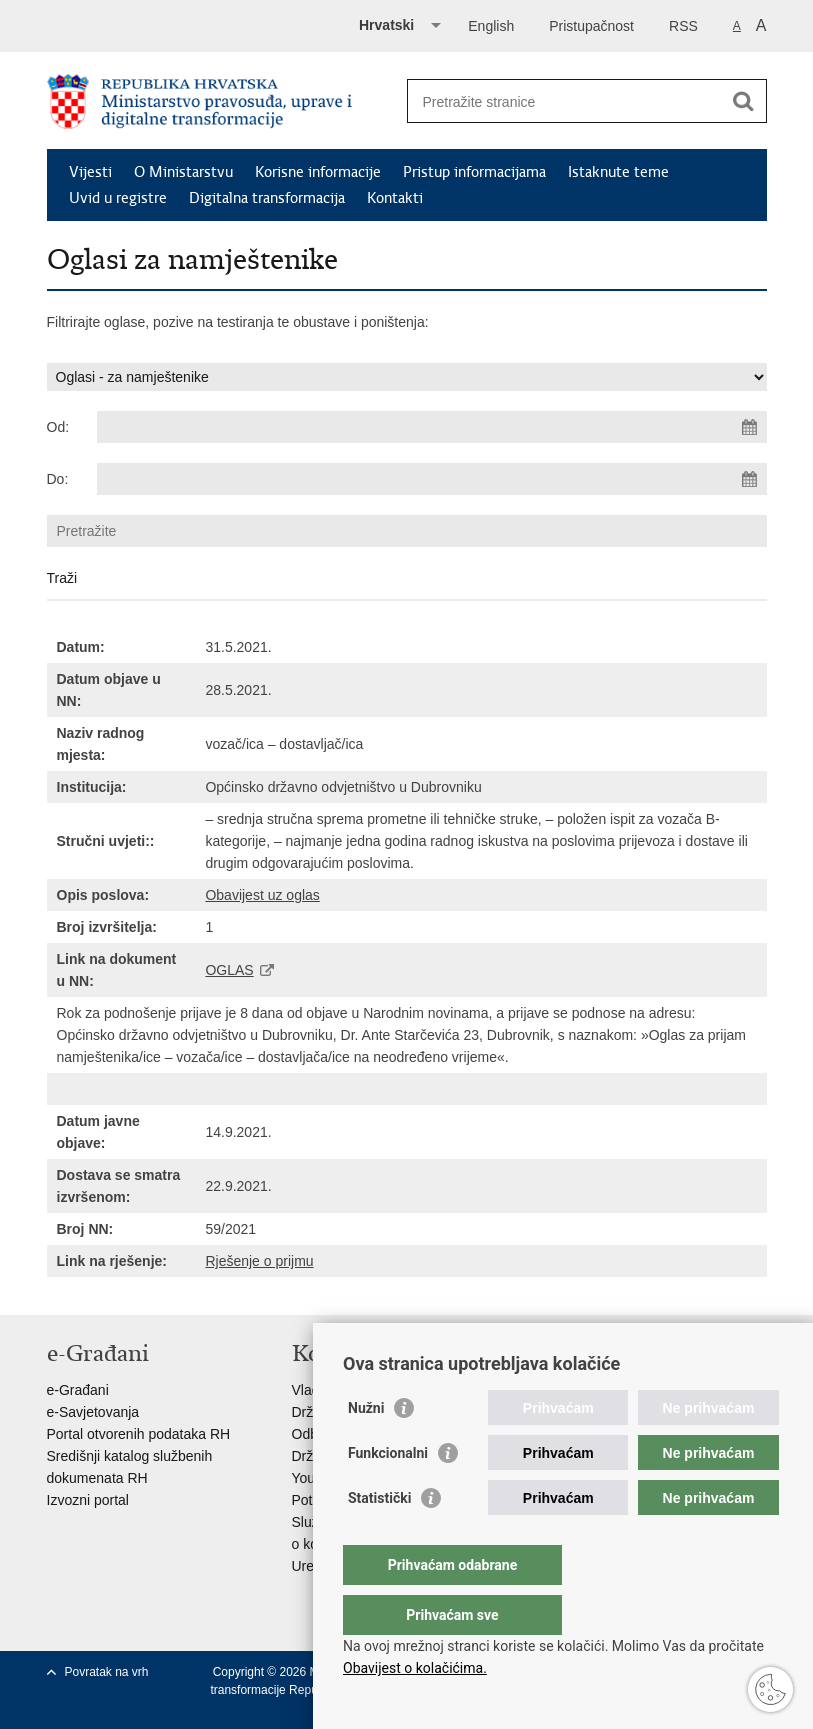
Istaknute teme (618, 172)
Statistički (379, 1538)
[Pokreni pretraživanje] (744, 101)
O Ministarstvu (183, 172)
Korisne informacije (318, 172)
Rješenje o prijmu (259, 1261)
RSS (683, 26)
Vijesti (90, 172)
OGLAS (229, 970)
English (491, 26)
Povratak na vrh (107, 1672)
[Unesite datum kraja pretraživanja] (432, 479)
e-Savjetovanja (93, 1412)
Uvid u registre (118, 198)
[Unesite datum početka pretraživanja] (432, 427)
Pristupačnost (591, 26)
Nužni (366, 1448)
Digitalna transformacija (267, 198)
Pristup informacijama (474, 172)
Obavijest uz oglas (262, 895)
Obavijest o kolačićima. (415, 1668)
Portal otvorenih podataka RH (139, 1434)
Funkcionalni (388, 1493)
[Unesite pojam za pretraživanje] (565, 101)
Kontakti (395, 198)
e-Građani (78, 1390)
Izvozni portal (88, 1500)
